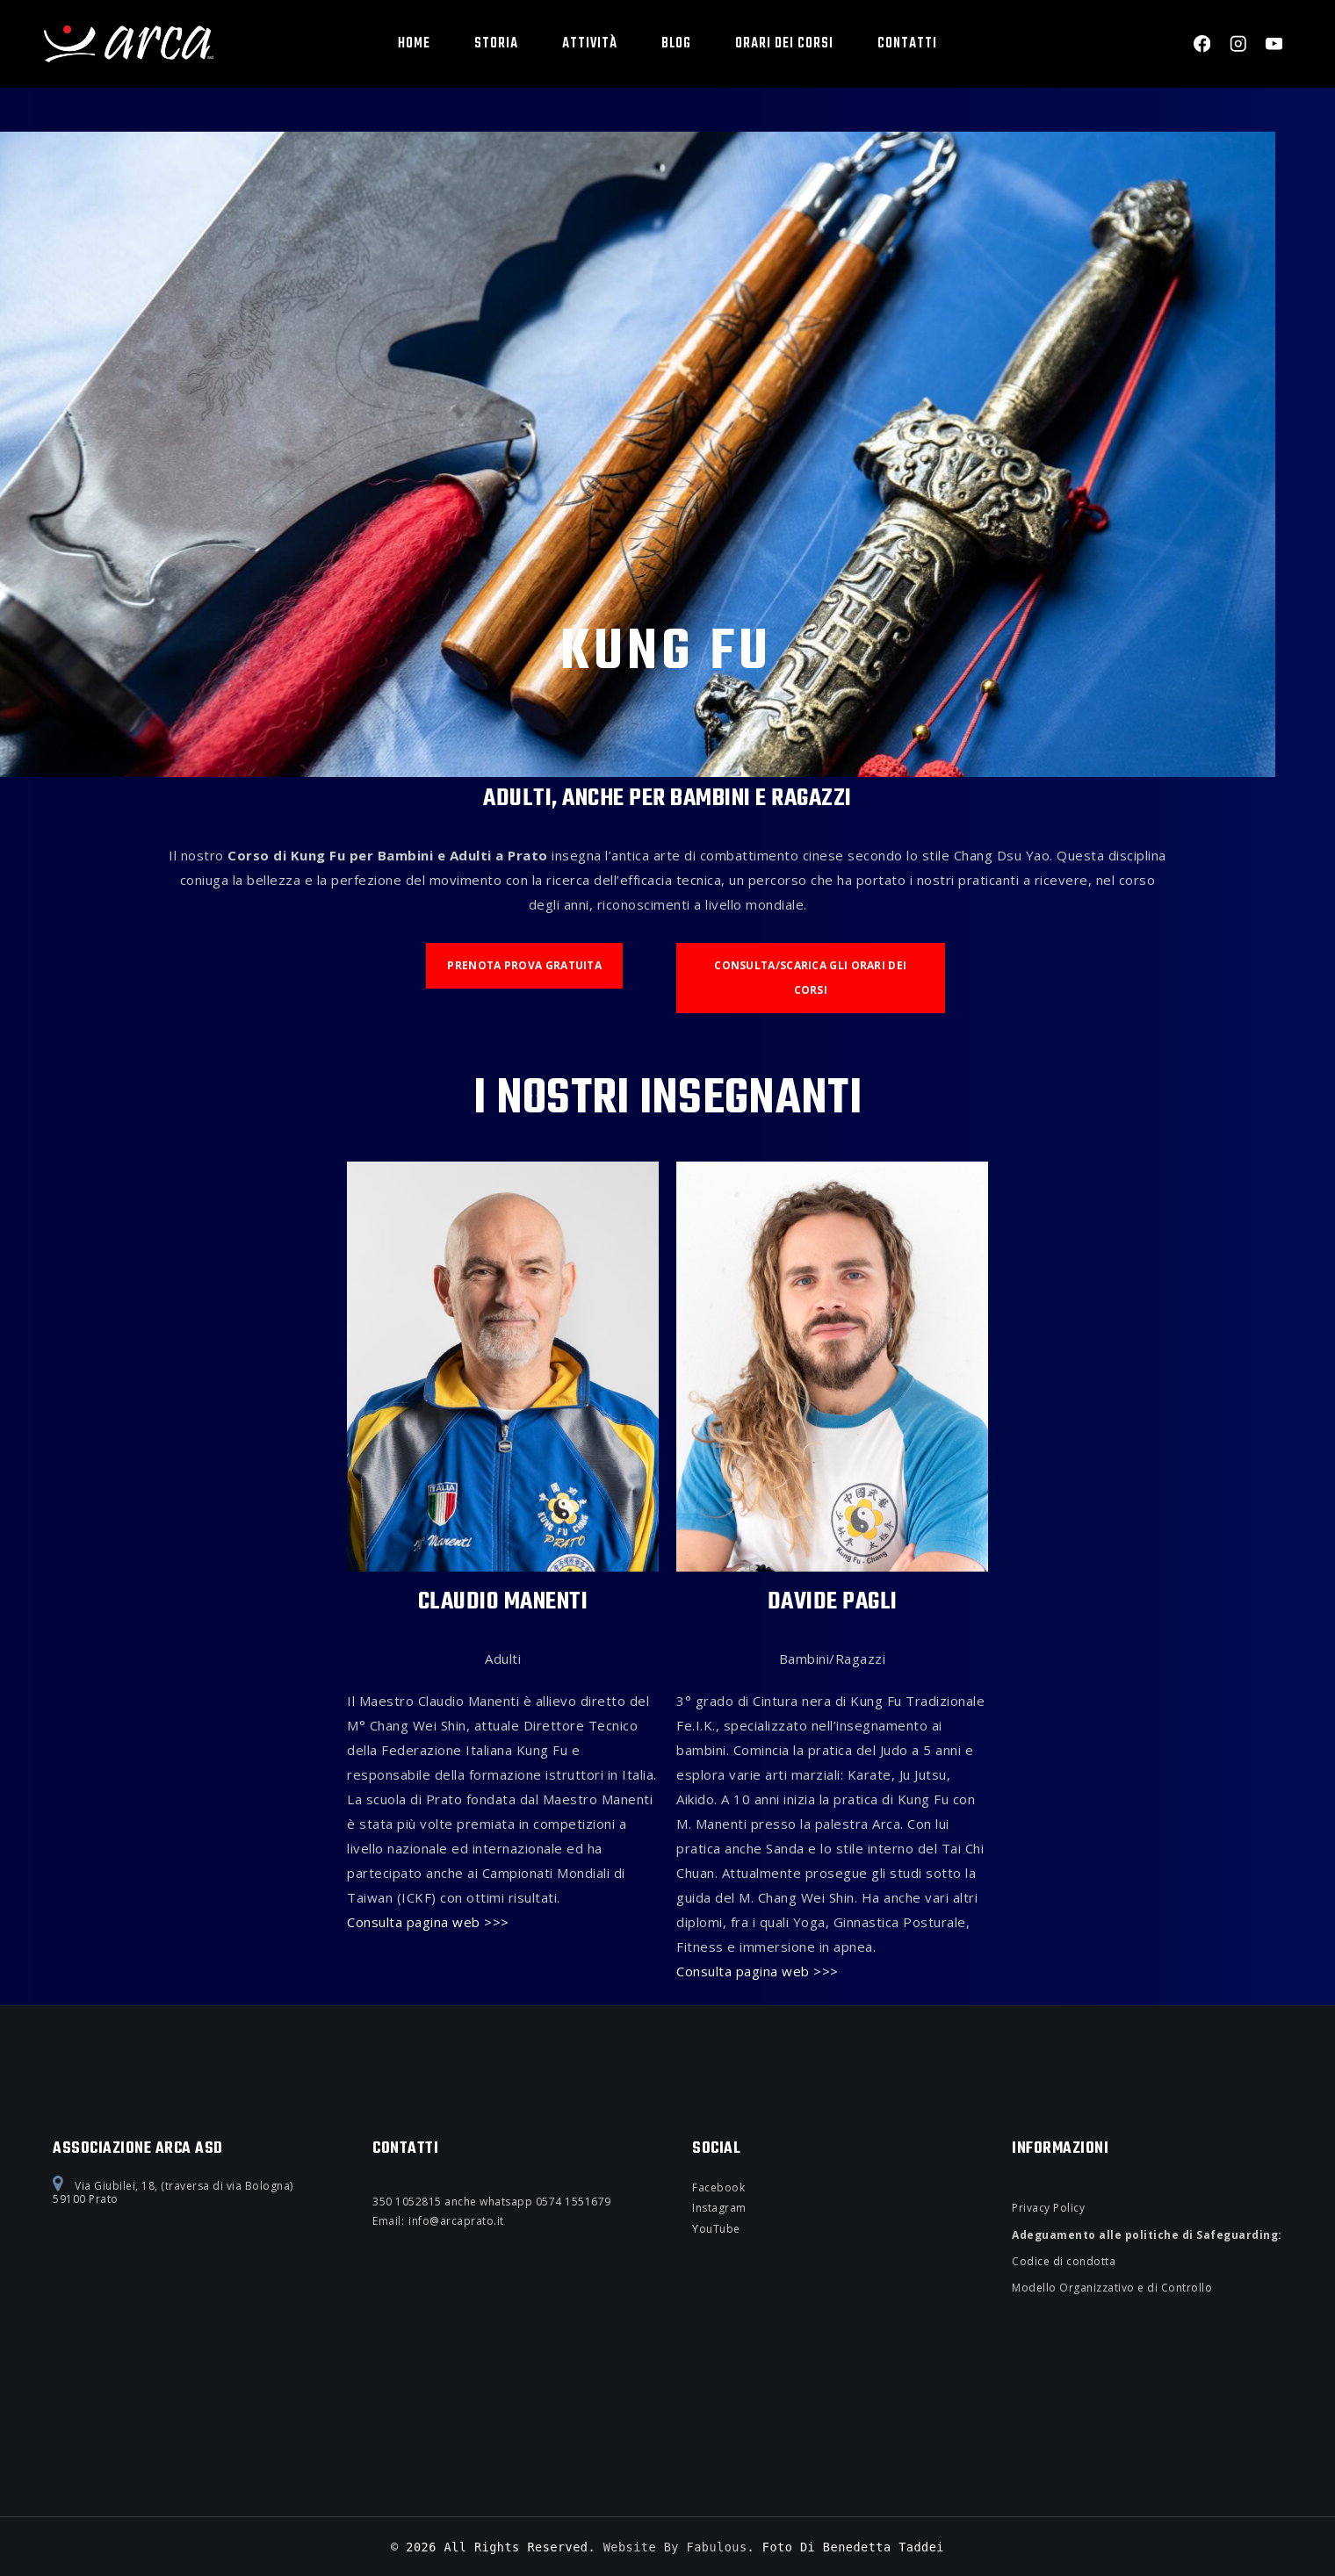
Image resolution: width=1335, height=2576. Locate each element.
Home (414, 43)
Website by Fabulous (675, 2547)
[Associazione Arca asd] (128, 43)
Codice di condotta (1063, 2261)
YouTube (716, 2228)
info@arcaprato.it (456, 2221)
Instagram (719, 2207)
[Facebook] (1202, 44)
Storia (496, 43)
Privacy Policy (1048, 2207)
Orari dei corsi (784, 43)
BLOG (676, 43)
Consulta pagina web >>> (428, 1923)
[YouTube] (1274, 44)
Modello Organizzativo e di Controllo (1112, 2287)
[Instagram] (1238, 44)
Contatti (907, 43)
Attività (589, 43)
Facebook (718, 2187)
